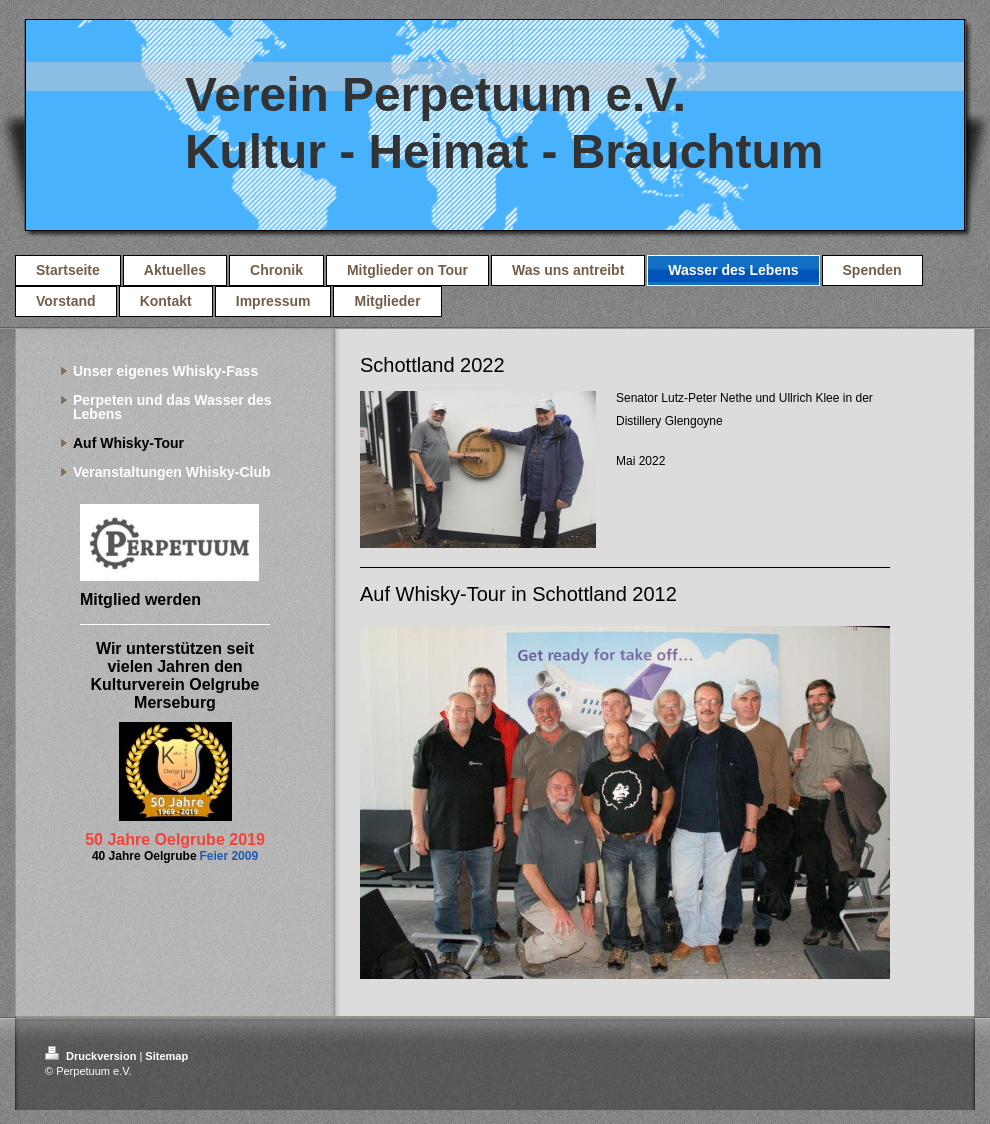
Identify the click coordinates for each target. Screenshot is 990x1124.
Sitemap (166, 1056)
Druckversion (92, 1056)
